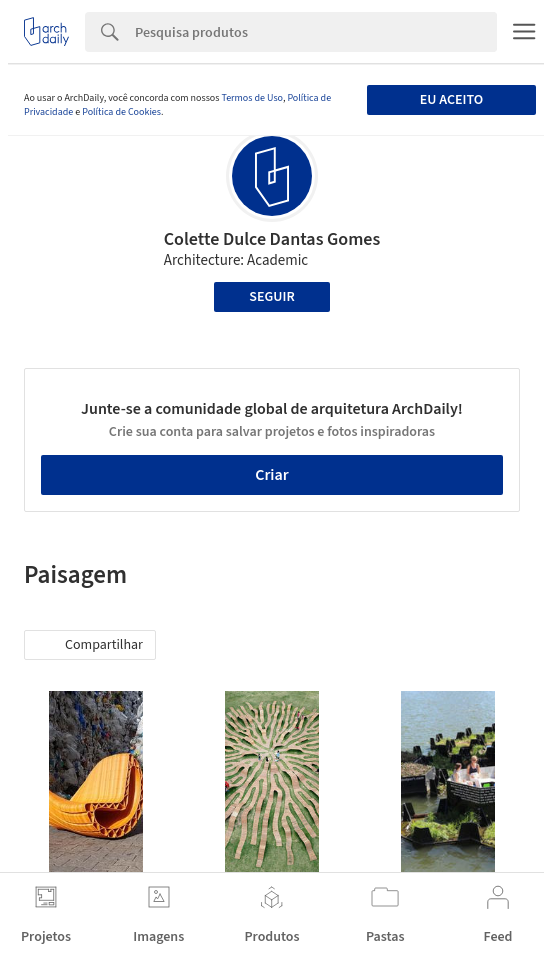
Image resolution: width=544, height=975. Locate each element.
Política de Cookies (121, 112)
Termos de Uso (251, 98)
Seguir (271, 297)
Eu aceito (451, 100)
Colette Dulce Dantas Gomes (272, 239)
